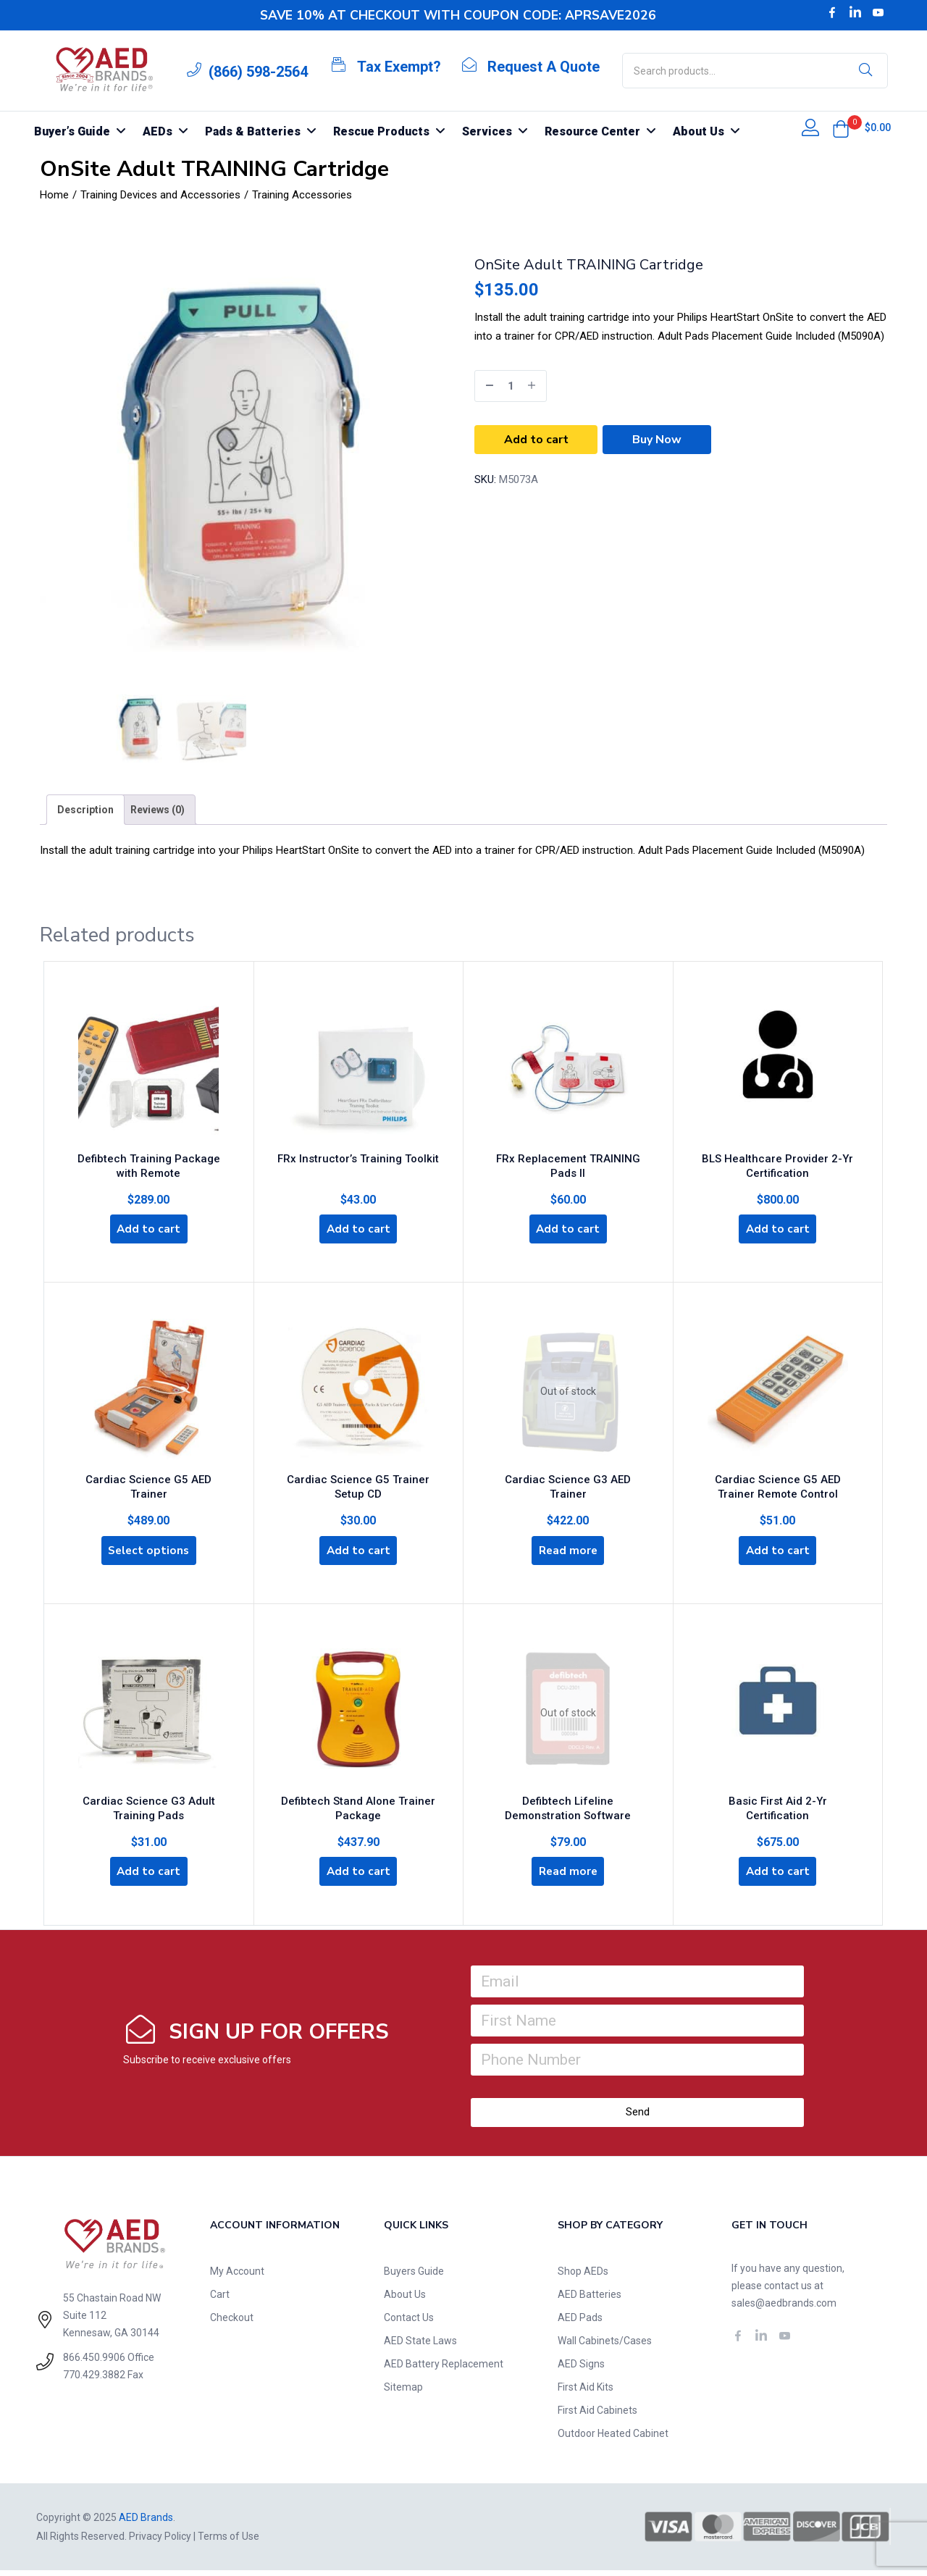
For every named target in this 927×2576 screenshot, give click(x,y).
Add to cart (536, 440)
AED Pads (580, 2323)
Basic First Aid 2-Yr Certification (777, 1799)
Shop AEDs (583, 2277)
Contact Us (409, 2323)
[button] (841, 128)
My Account (237, 2277)
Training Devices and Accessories (160, 194)
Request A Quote (543, 66)
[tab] (85, 809)
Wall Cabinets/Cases (605, 2346)
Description (85, 809)
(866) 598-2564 (258, 71)
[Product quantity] (510, 386)
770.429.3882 (94, 2380)
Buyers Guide (414, 2277)
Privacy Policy (160, 2542)
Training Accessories (302, 194)
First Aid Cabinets (597, 2416)
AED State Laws (420, 2346)
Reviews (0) (157, 809)
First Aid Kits (585, 2393)
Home (54, 194)
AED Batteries (589, 2300)
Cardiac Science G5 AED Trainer (149, 1479)
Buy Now (656, 440)
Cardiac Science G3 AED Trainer (568, 1479)
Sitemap (403, 2393)
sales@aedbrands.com (783, 2309)
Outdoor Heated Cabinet (613, 2439)
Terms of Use (228, 2542)
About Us (405, 2300)
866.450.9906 (94, 2363)
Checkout (231, 2323)
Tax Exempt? (399, 66)
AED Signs (581, 2369)
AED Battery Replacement (443, 2369)
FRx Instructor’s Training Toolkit (358, 1155)
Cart (220, 2300)
